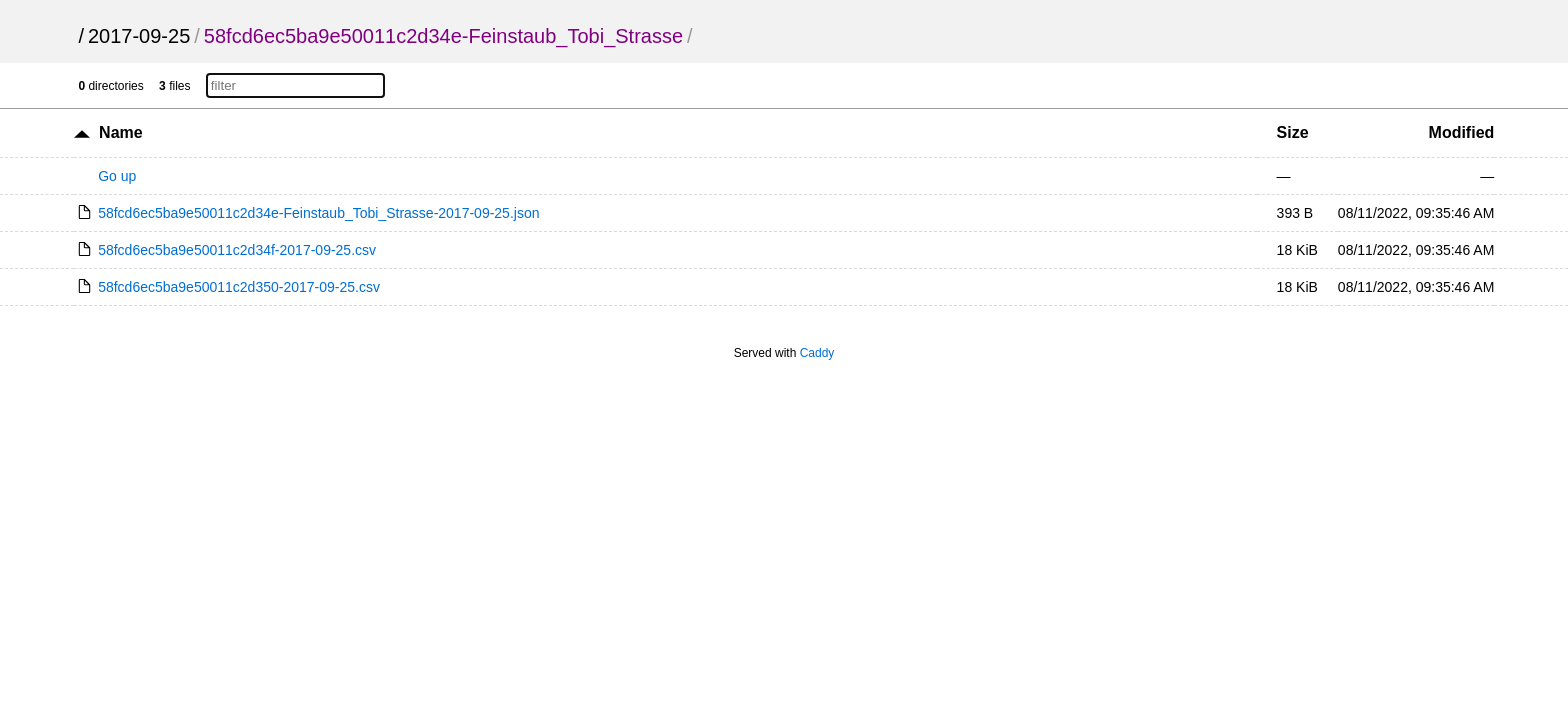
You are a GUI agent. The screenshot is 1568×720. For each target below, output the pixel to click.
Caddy (817, 353)
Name (121, 132)
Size (1293, 132)
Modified (1462, 132)
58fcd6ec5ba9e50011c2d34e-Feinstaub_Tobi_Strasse (443, 36)
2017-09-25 (139, 36)
